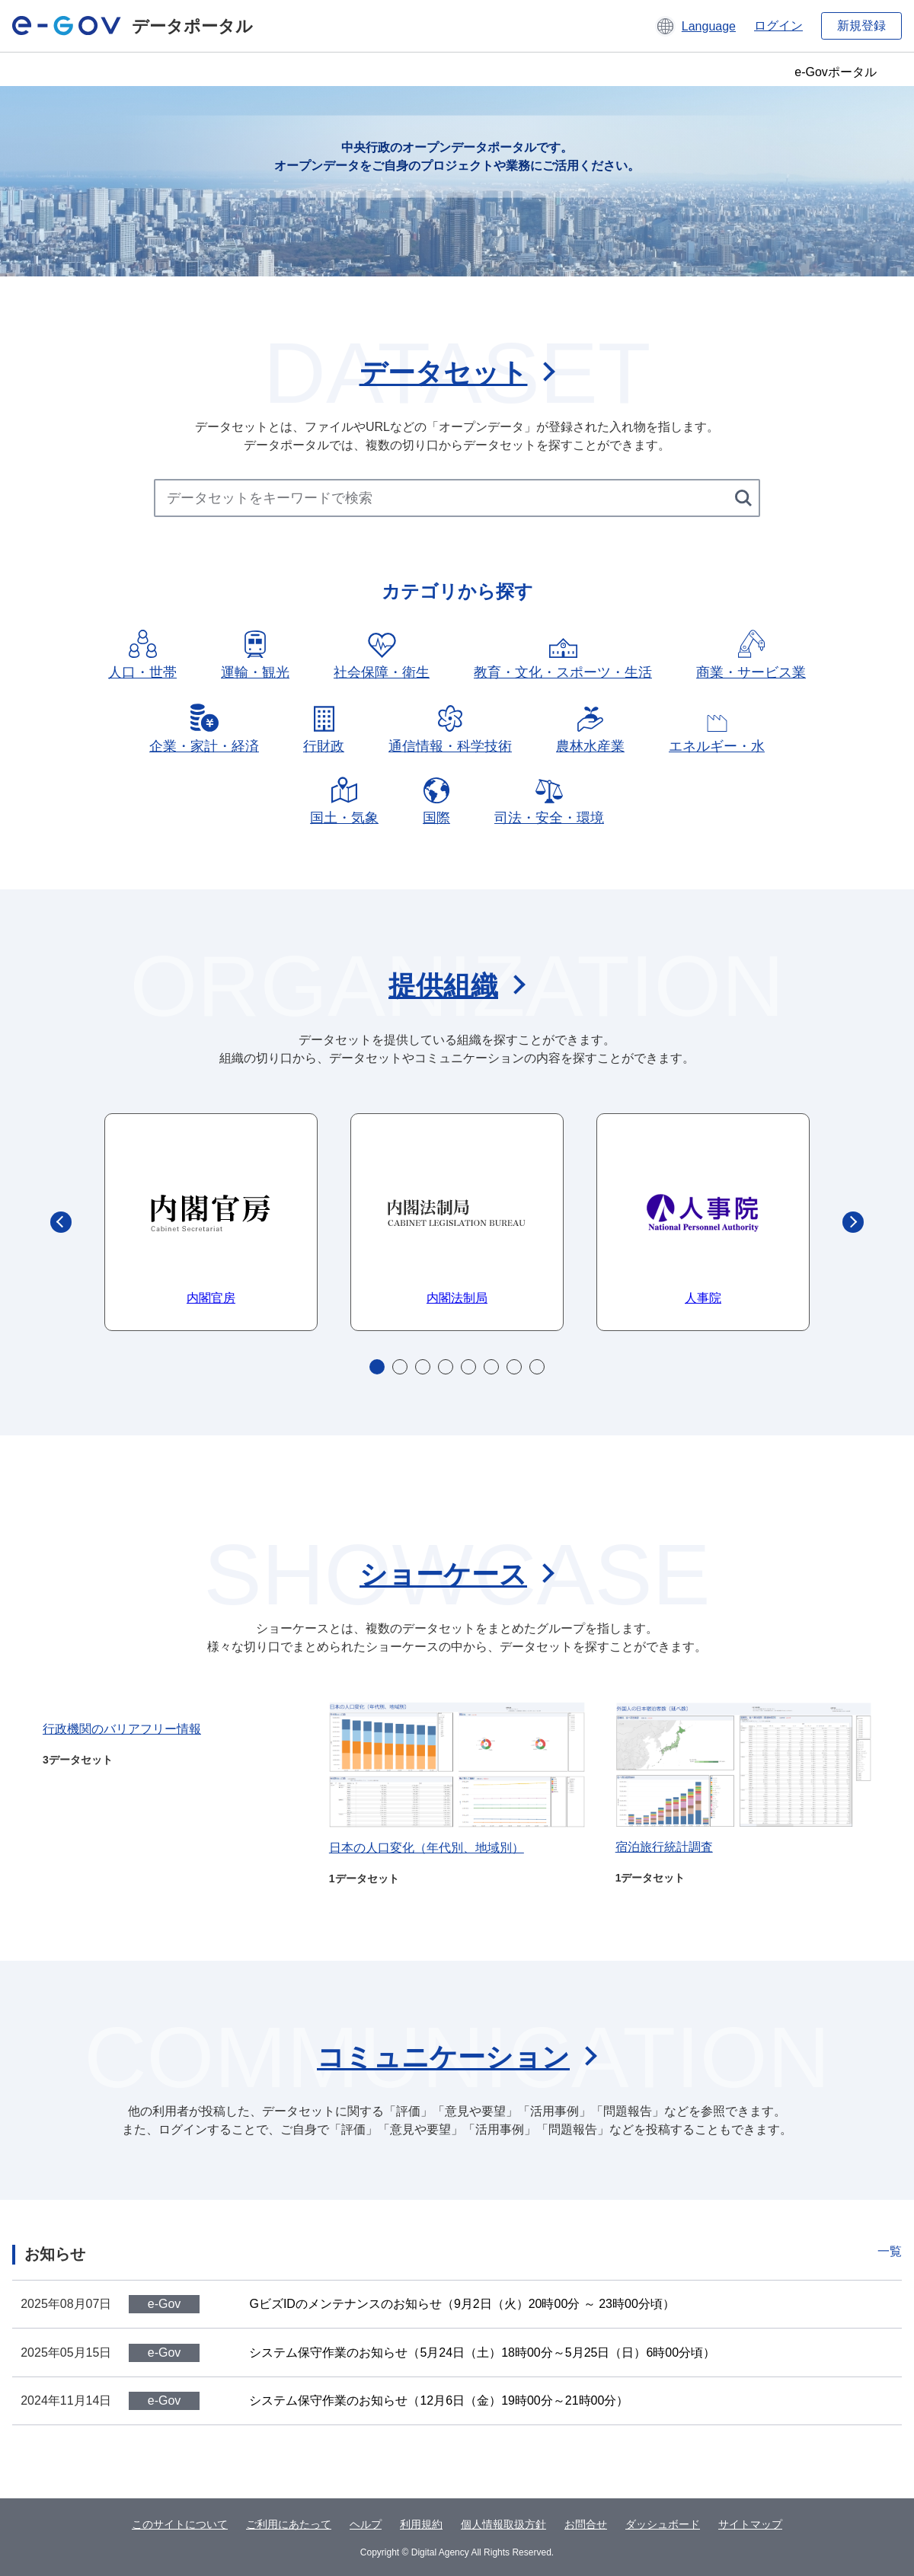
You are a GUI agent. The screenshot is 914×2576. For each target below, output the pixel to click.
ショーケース (443, 1574)
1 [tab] (377, 1366)
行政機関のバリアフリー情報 (122, 1728)
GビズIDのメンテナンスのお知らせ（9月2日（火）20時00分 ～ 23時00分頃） (461, 2303)
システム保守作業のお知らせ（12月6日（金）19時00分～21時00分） (438, 2400)
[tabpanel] (211, 1222)
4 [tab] (445, 1366)
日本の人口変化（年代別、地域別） (426, 1847)
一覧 (889, 2251)
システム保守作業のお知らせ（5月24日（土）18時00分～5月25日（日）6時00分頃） (482, 2352)
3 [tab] (422, 1366)
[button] (695, 26)
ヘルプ (366, 2524)
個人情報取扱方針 (503, 2524)
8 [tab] (537, 1366)
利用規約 (421, 2524)
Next (853, 1222)
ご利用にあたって (288, 2524)
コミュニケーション (443, 2057)
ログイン (778, 25)
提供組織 (443, 985)
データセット (444, 372)
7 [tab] (514, 1366)
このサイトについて (180, 2524)
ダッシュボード (662, 2524)
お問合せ (585, 2524)
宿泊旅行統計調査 (664, 1846)
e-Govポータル (835, 71)
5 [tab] (468, 1366)
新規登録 (861, 25)
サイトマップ (750, 2524)
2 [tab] (399, 1366)
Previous (61, 1222)
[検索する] (744, 498)
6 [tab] (491, 1366)
